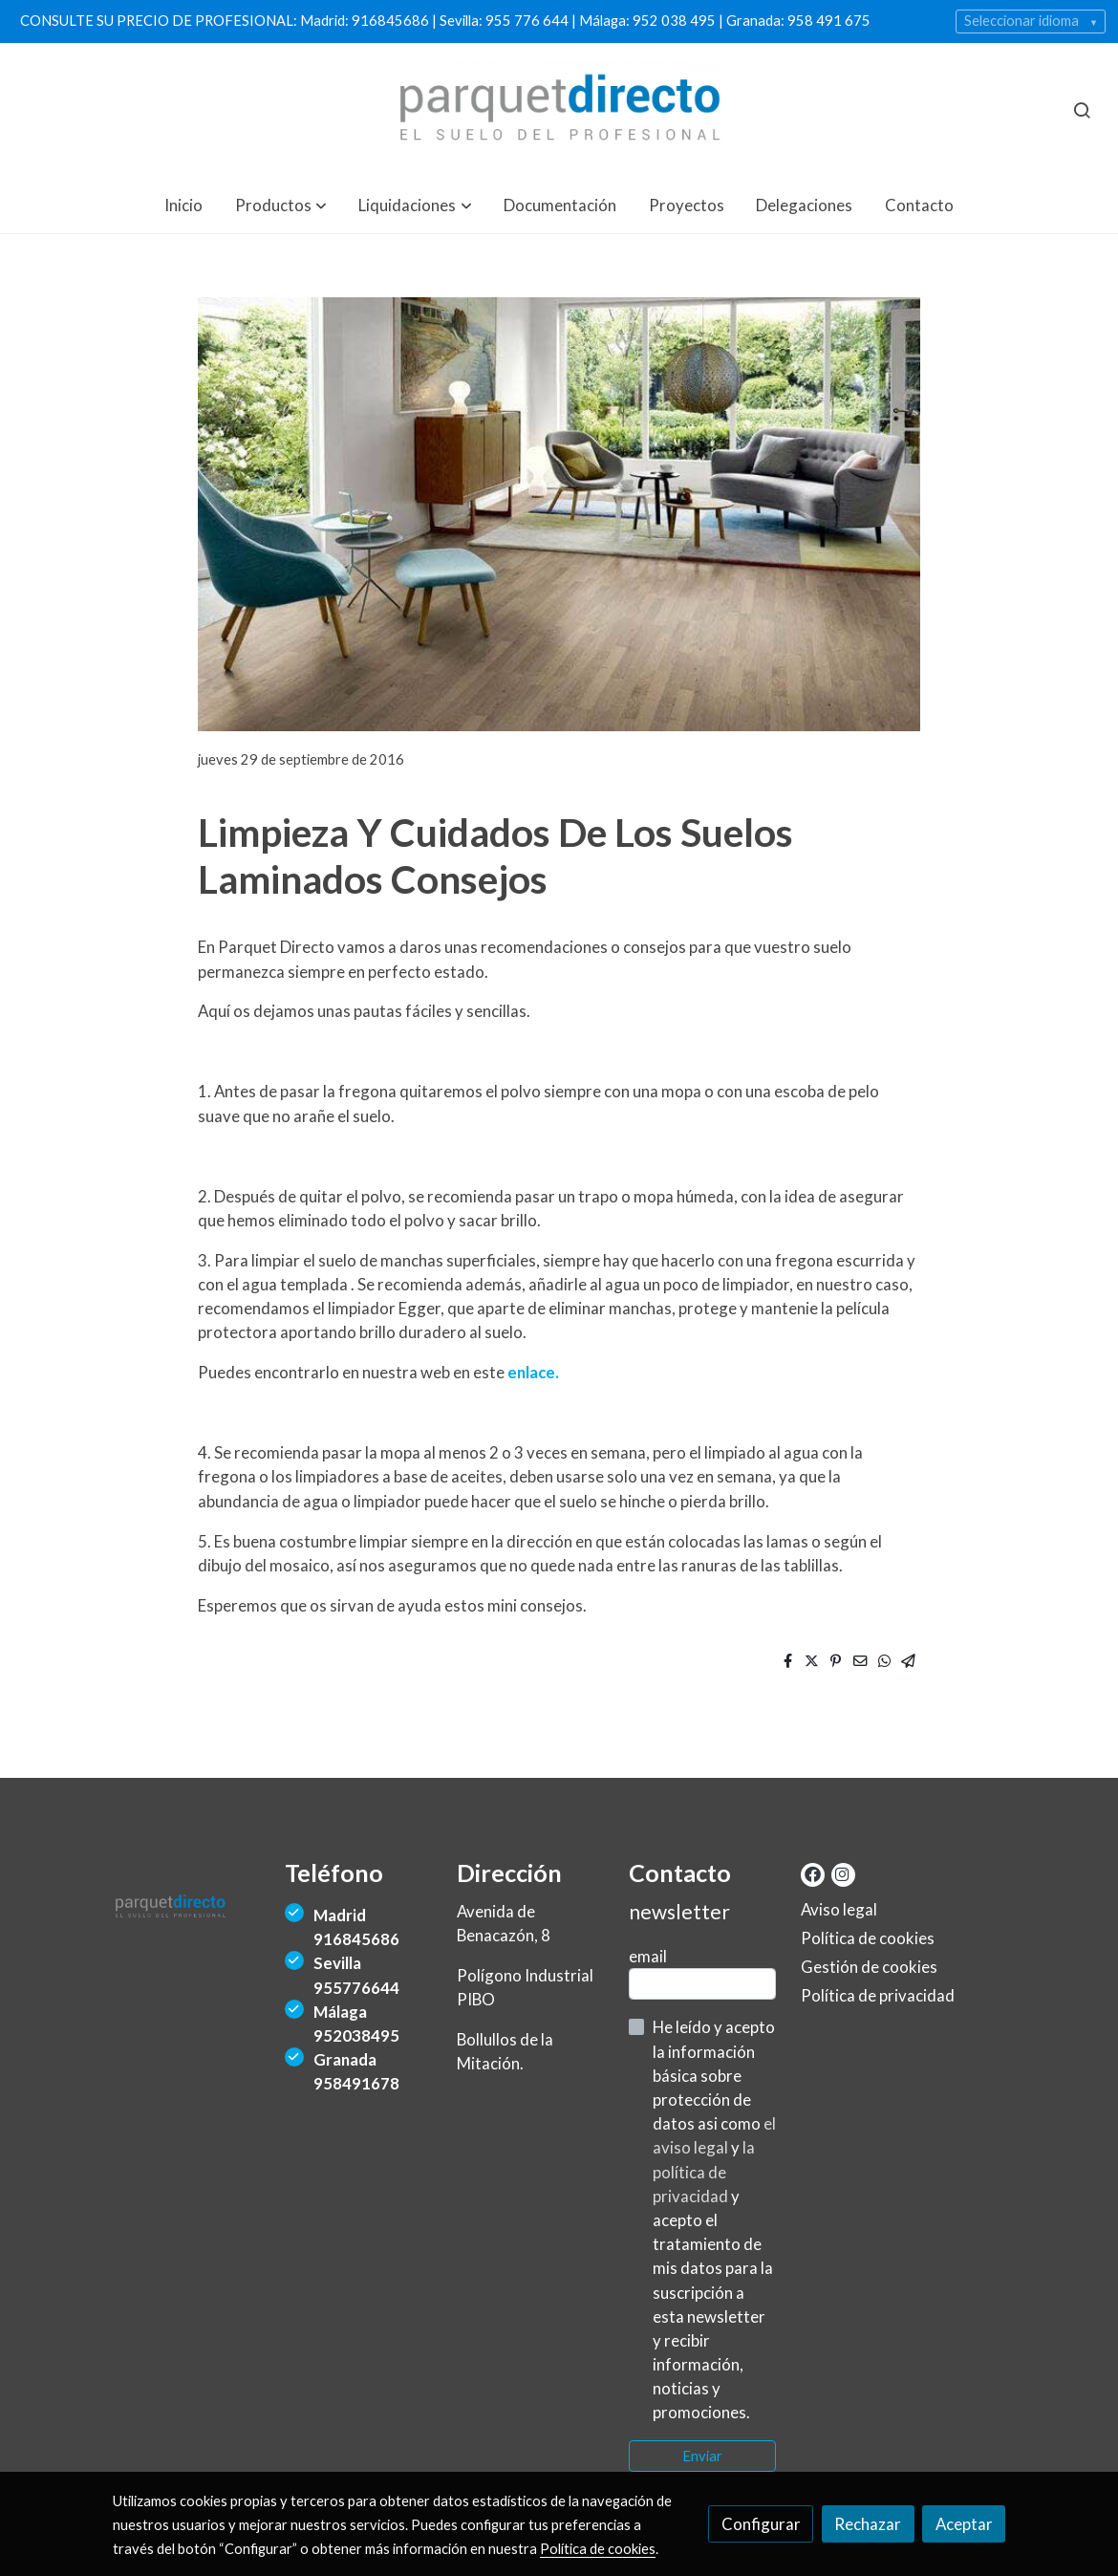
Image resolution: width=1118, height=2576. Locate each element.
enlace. (533, 1372)
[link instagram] (842, 1873)
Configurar (761, 2524)
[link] (559, 110)
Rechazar (867, 2524)
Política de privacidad (878, 1995)
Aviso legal (839, 1909)
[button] (281, 205)
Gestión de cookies (869, 1967)
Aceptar (964, 2524)
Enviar (702, 2456)
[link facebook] (813, 1873)
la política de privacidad (704, 2171)
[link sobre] (187, 1910)
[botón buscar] (1082, 109)
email (648, 1956)
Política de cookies (868, 1938)
